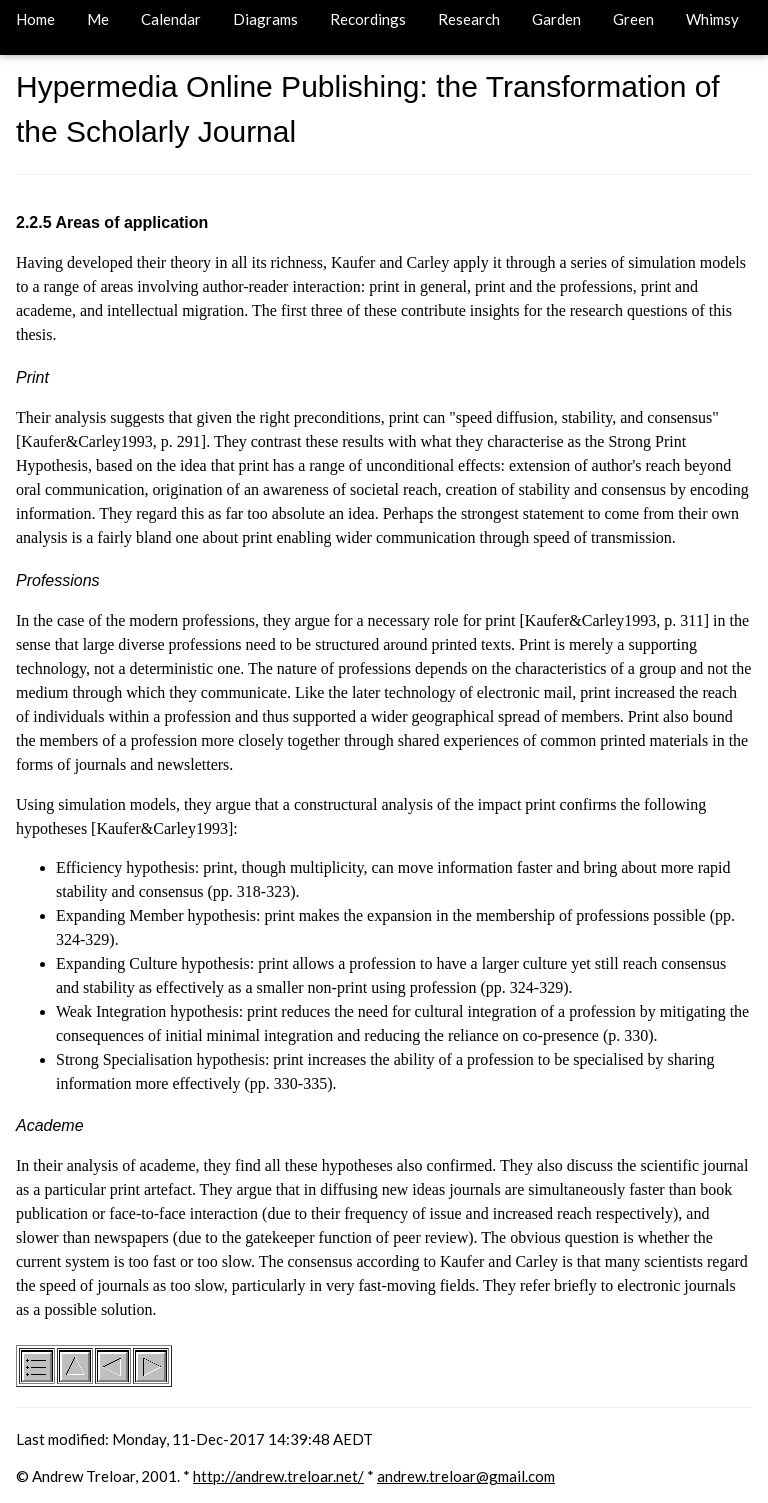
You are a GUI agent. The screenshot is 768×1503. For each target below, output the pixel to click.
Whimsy (712, 19)
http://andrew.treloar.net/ (278, 1476)
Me (98, 19)
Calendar (171, 19)
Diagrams (265, 19)
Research (469, 19)
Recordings (368, 19)
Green (633, 19)
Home (35, 19)
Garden (556, 19)
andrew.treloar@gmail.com (466, 1476)
